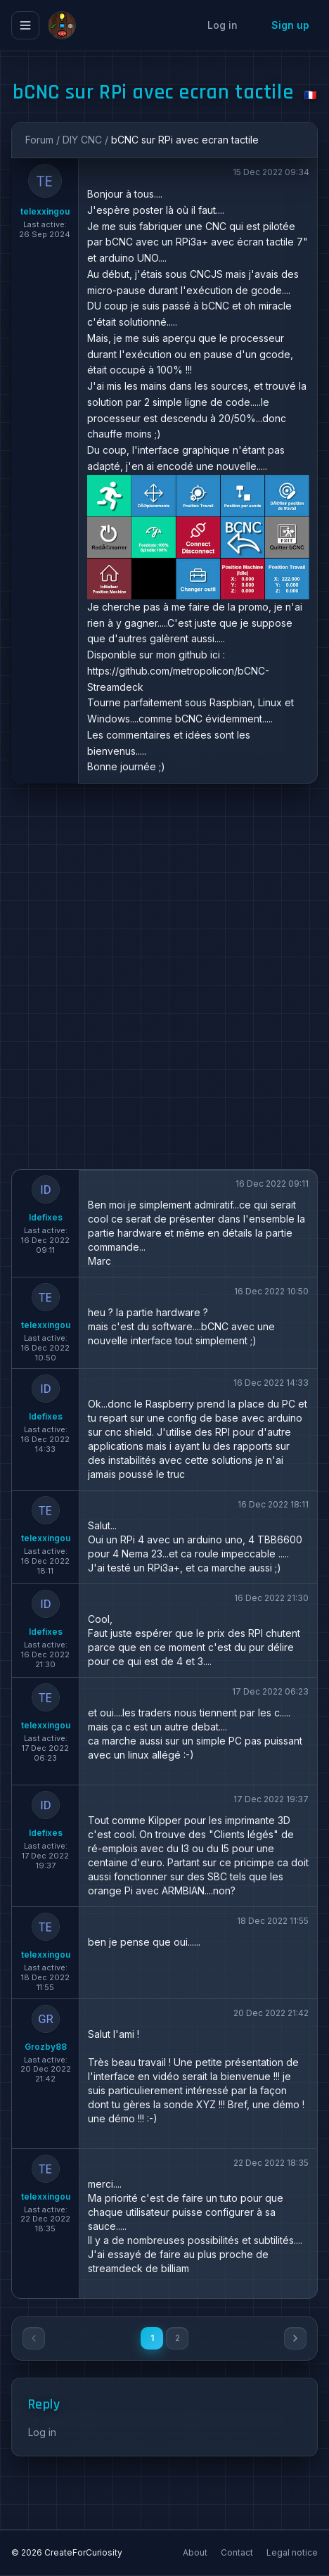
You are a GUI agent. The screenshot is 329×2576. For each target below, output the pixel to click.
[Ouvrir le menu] (25, 25)
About (196, 2552)
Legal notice (292, 2552)
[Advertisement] (164, 976)
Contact (238, 2552)
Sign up (290, 25)
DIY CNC (82, 140)
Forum (39, 140)
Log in (222, 25)
